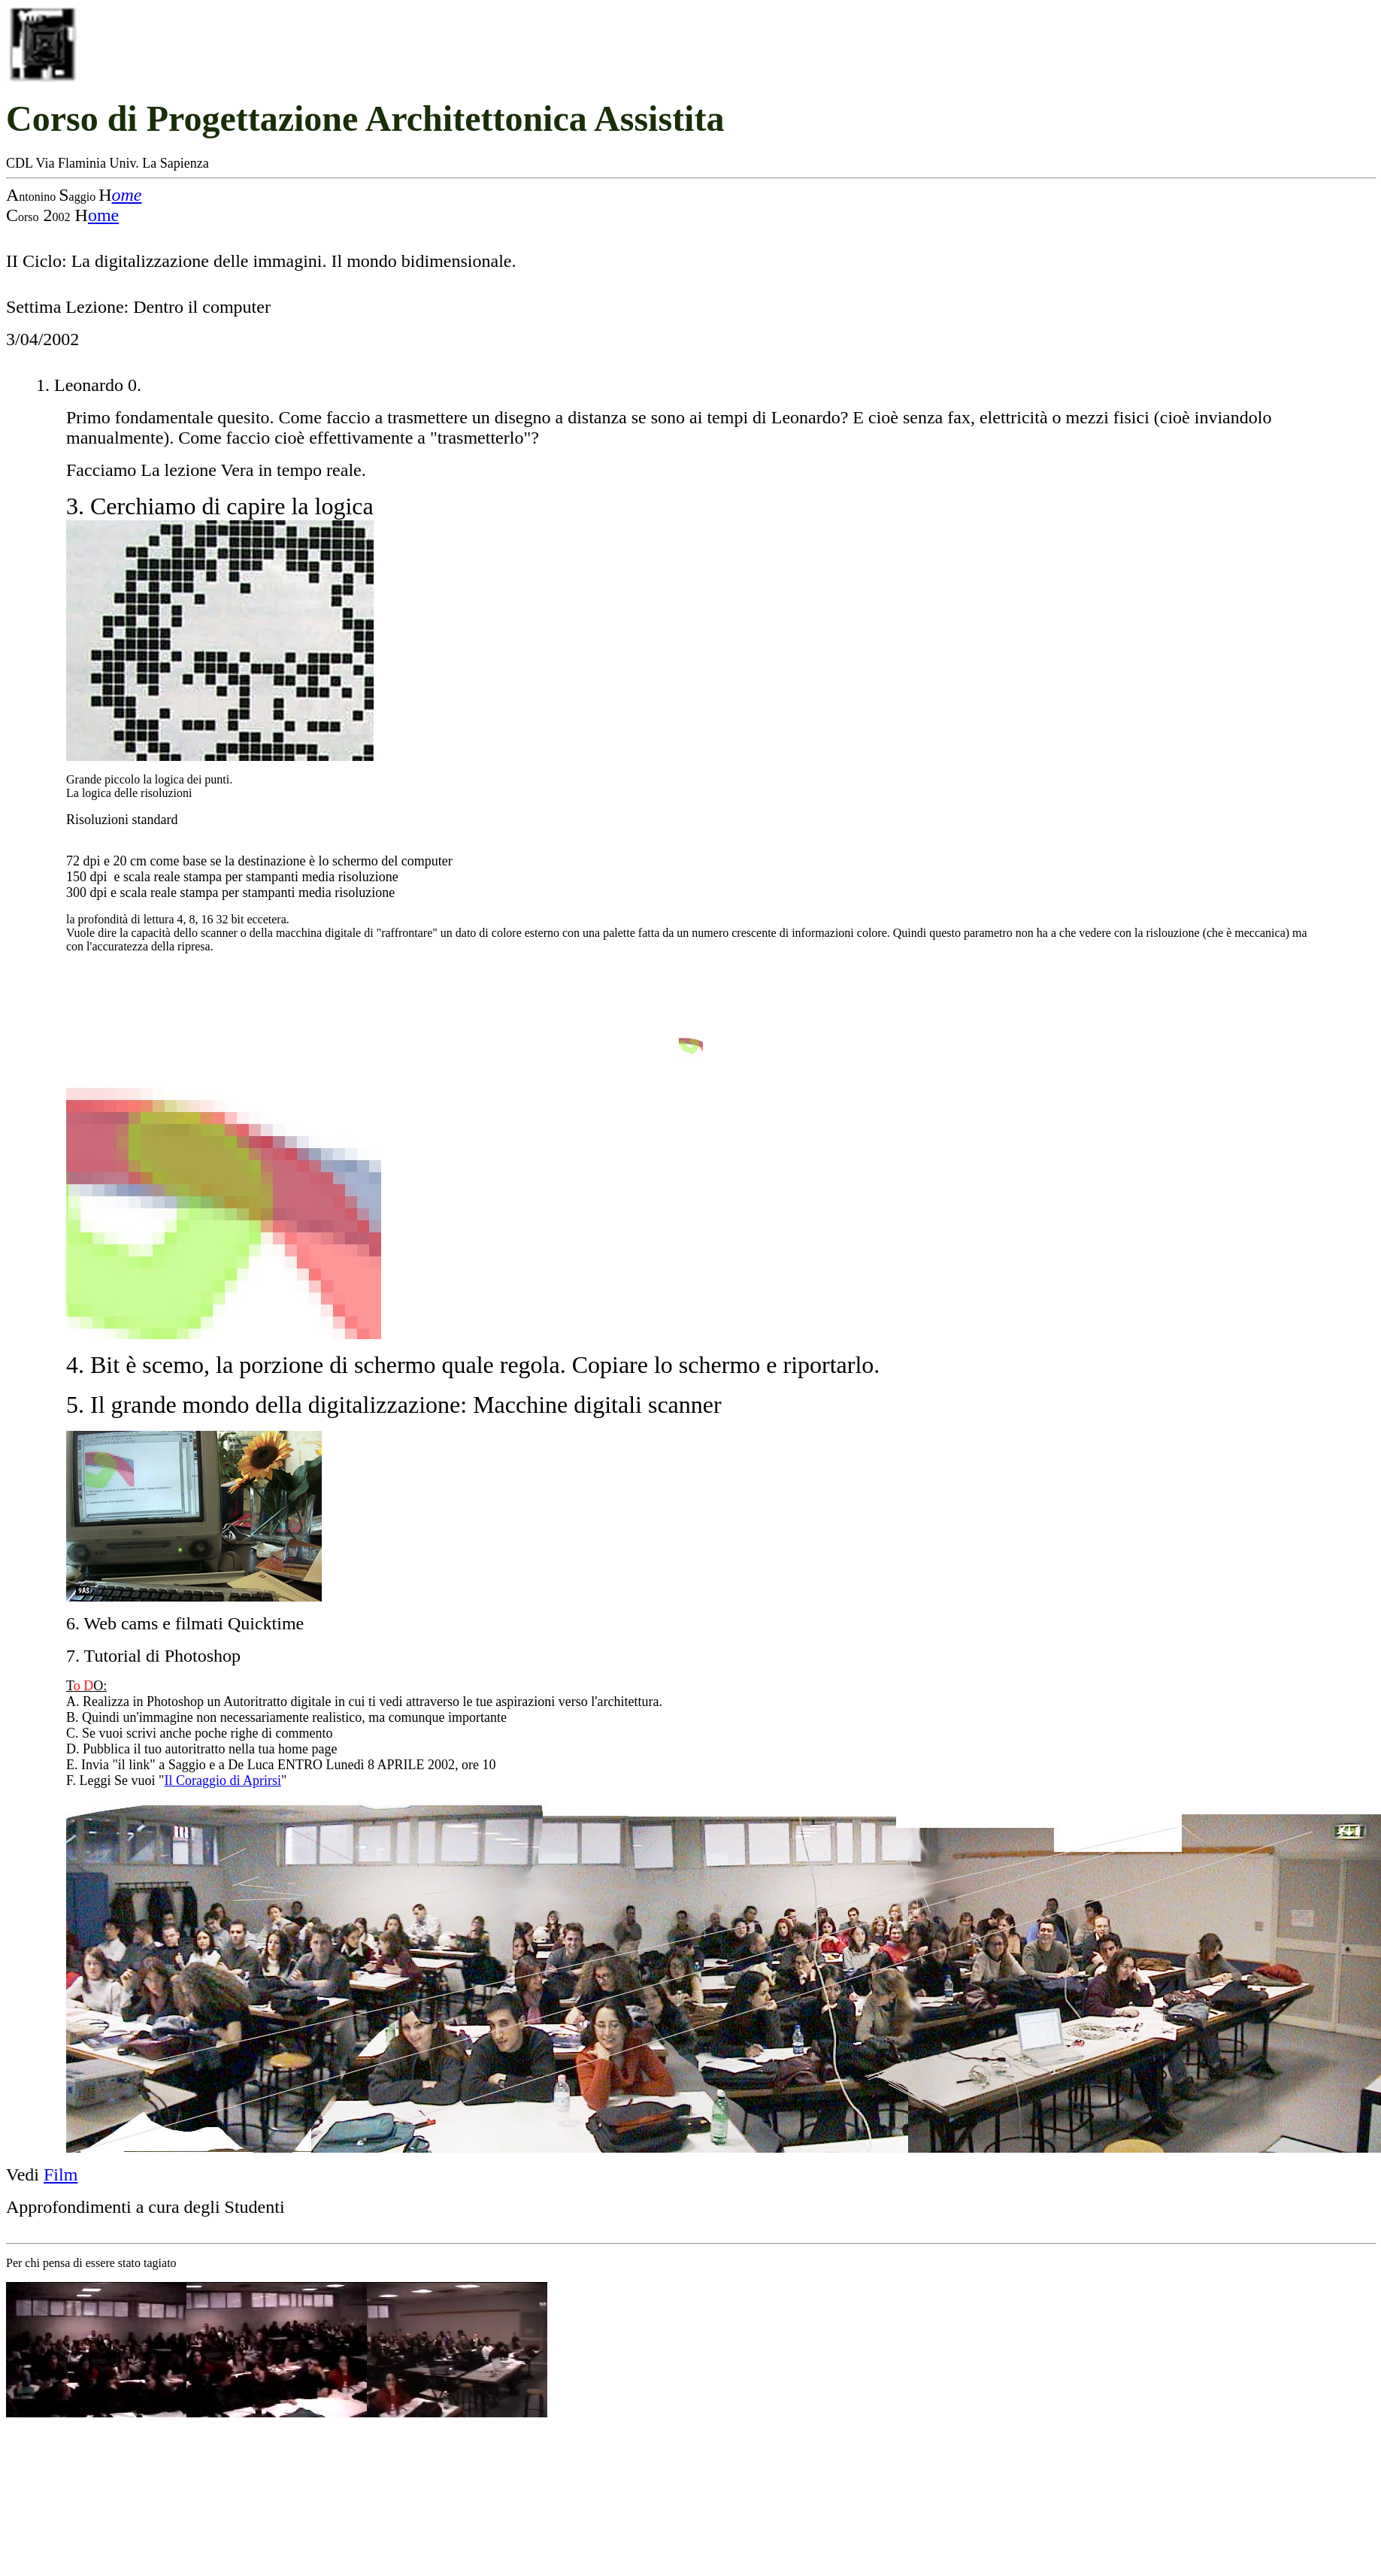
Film (60, 2174)
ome (126, 195)
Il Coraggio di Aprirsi (222, 1780)
